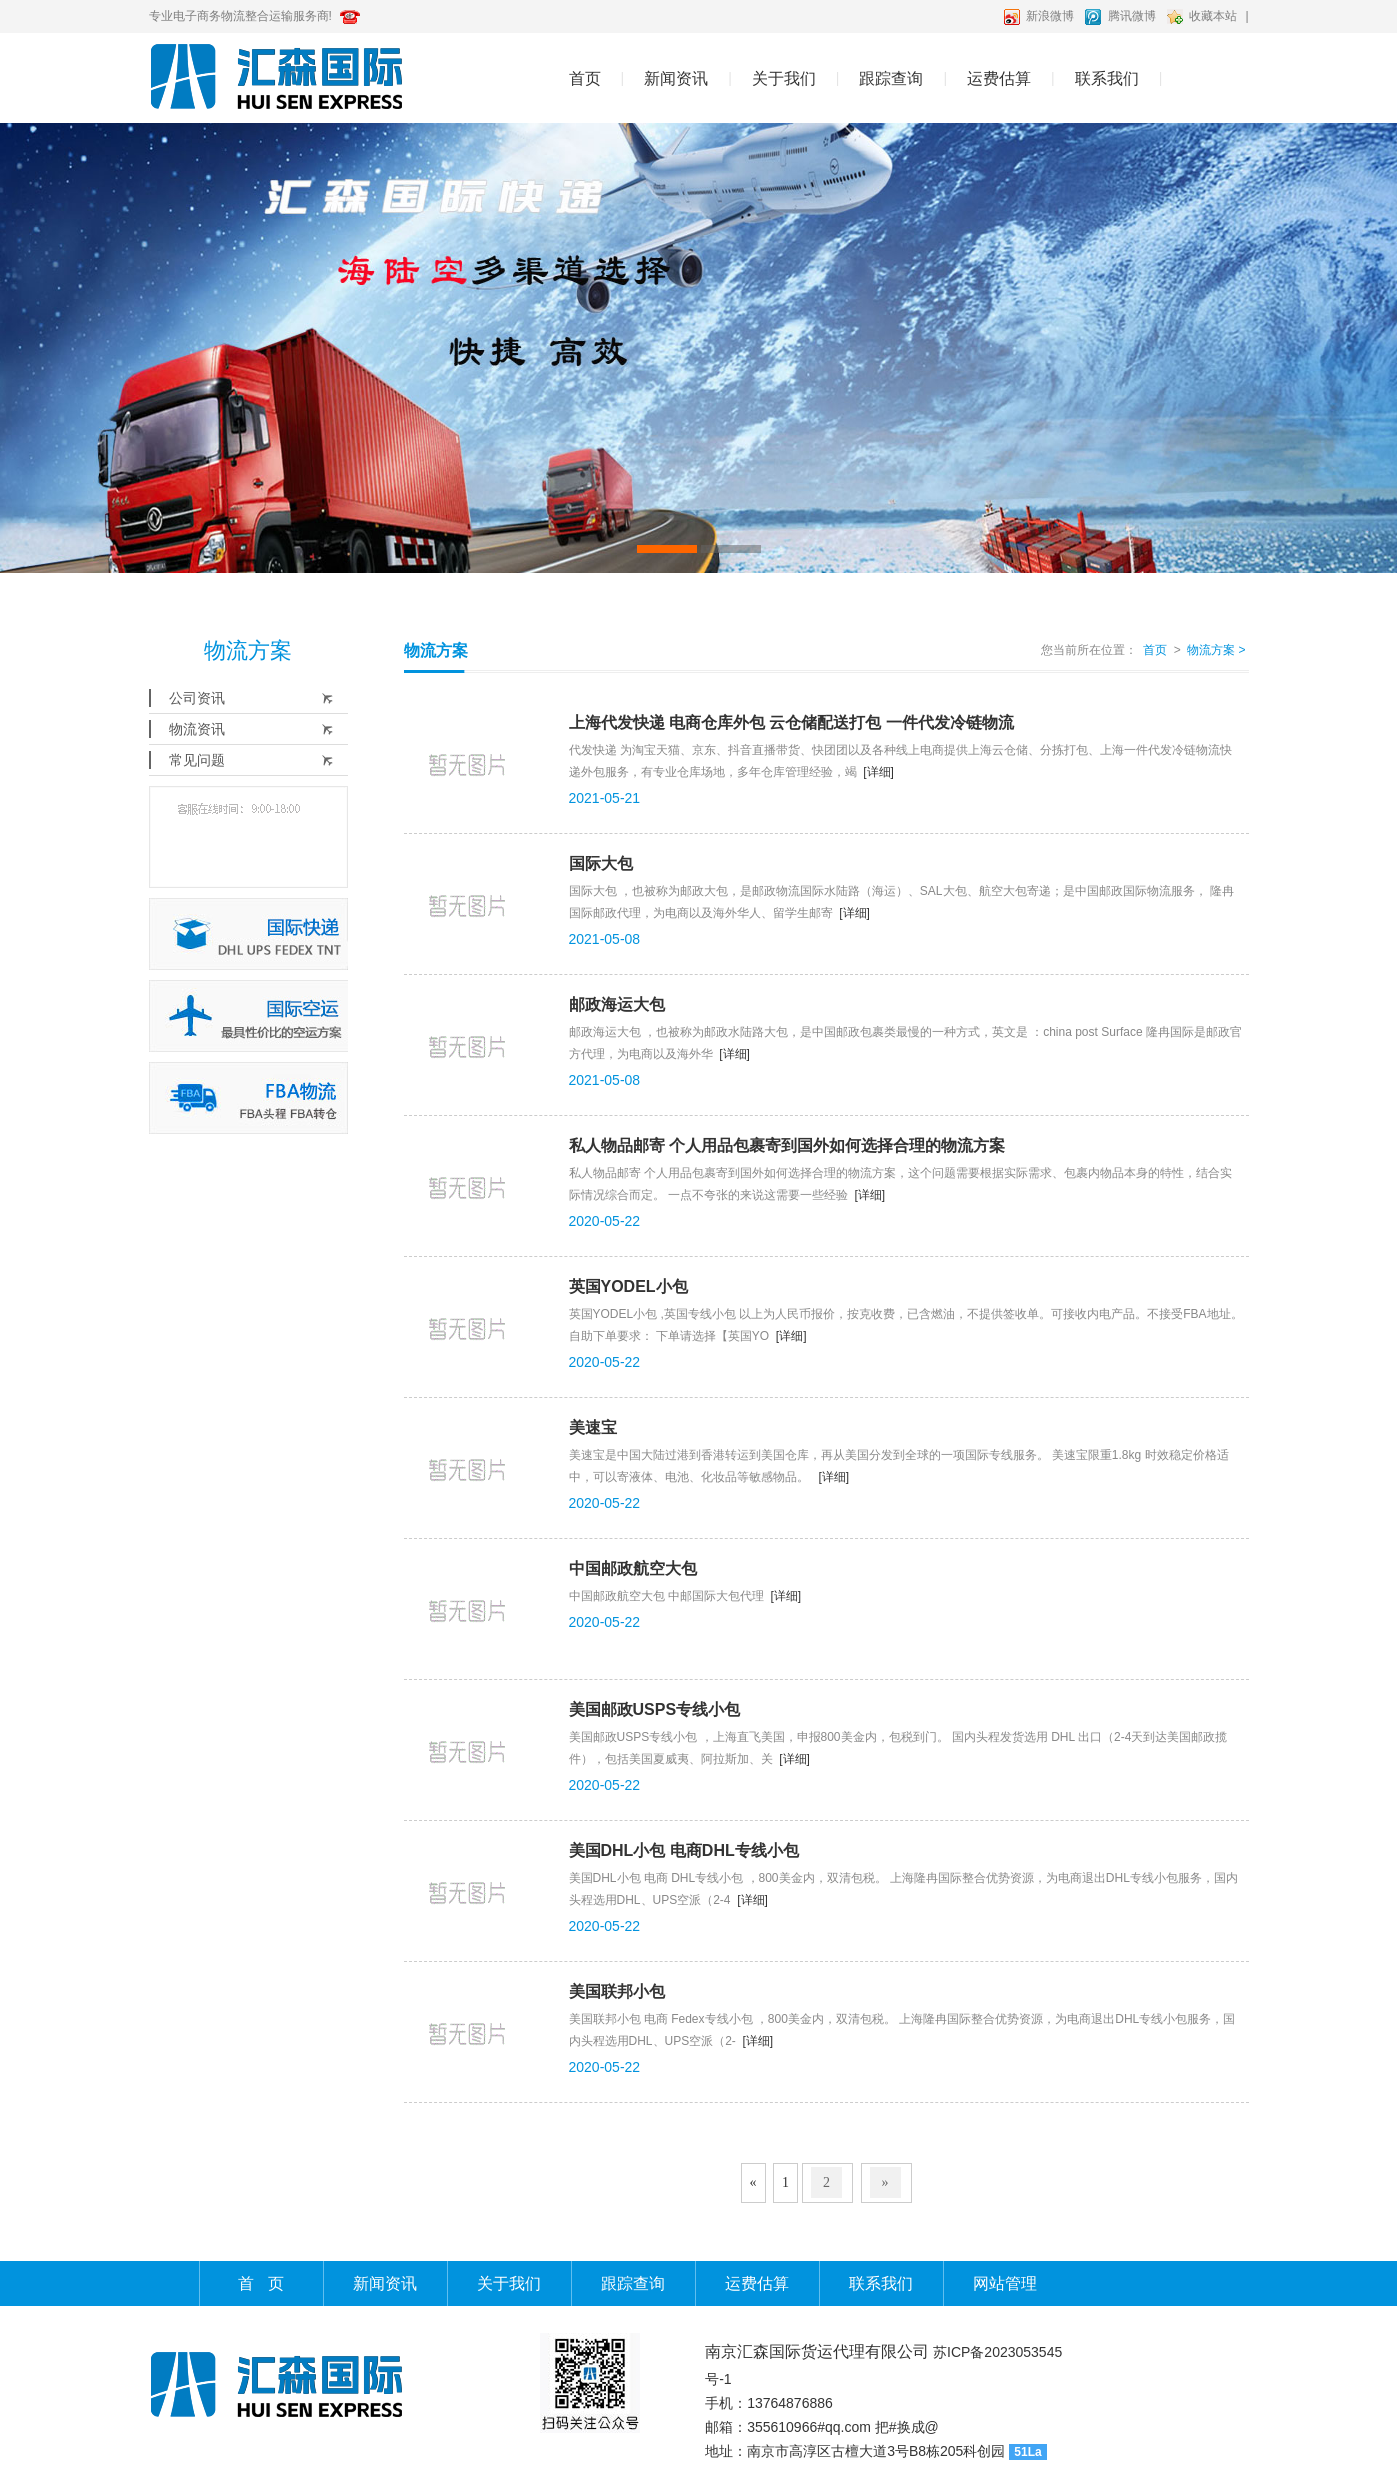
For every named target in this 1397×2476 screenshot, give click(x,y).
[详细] (878, 772)
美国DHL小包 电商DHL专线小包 (684, 1850)
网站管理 (1005, 2283)
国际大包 (601, 863)
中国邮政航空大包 (633, 1568)
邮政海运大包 (617, 1004)
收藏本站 (1213, 16)
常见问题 (197, 760)
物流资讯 (197, 729)
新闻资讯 (676, 78)
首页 (585, 78)
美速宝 (593, 1427)
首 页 (260, 2283)
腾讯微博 (1132, 16)
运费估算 (999, 78)
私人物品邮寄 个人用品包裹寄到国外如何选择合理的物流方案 (787, 1145)
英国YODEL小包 (628, 1286)
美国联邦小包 (617, 1991)
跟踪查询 (891, 78)
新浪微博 (1050, 16)
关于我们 (784, 78)
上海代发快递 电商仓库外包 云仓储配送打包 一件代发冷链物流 (791, 722)
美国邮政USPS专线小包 (655, 1709)
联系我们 (1107, 78)
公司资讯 (197, 698)
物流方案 (1216, 650)
